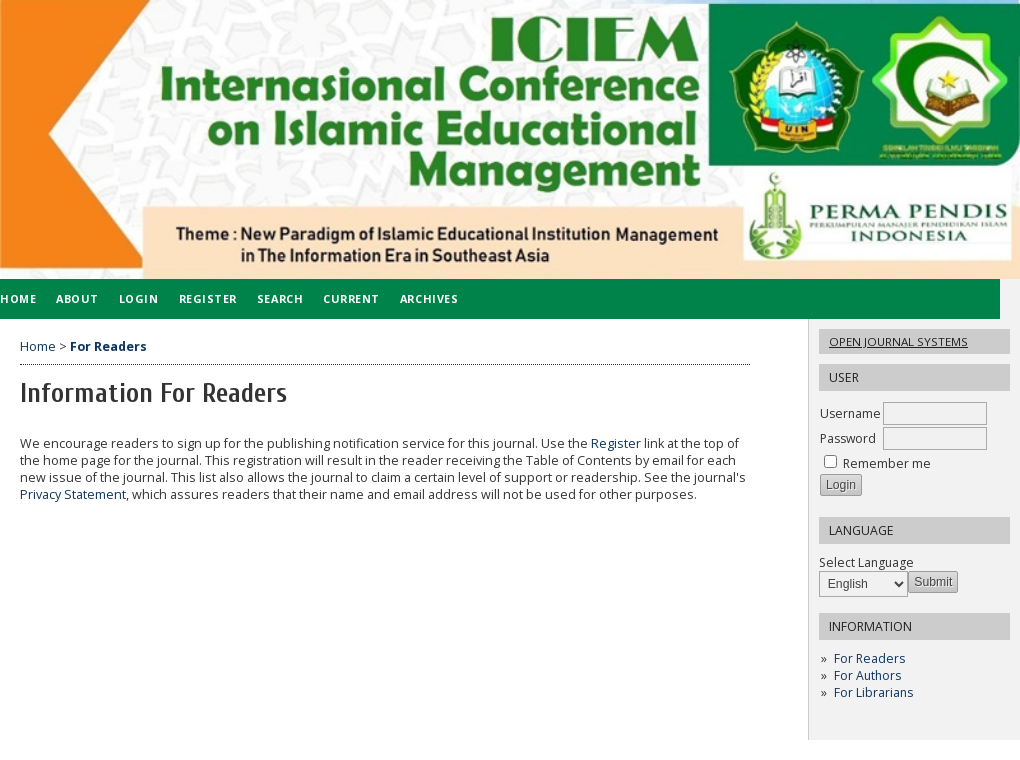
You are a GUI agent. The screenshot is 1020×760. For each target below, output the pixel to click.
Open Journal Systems (898, 341)
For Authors (867, 675)
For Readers (869, 658)
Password (848, 438)
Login (139, 298)
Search (280, 298)
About (77, 298)
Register (208, 298)
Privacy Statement (73, 494)
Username (850, 413)
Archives (429, 298)
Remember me (887, 463)
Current (351, 298)
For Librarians (873, 692)
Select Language (866, 562)
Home (38, 346)
